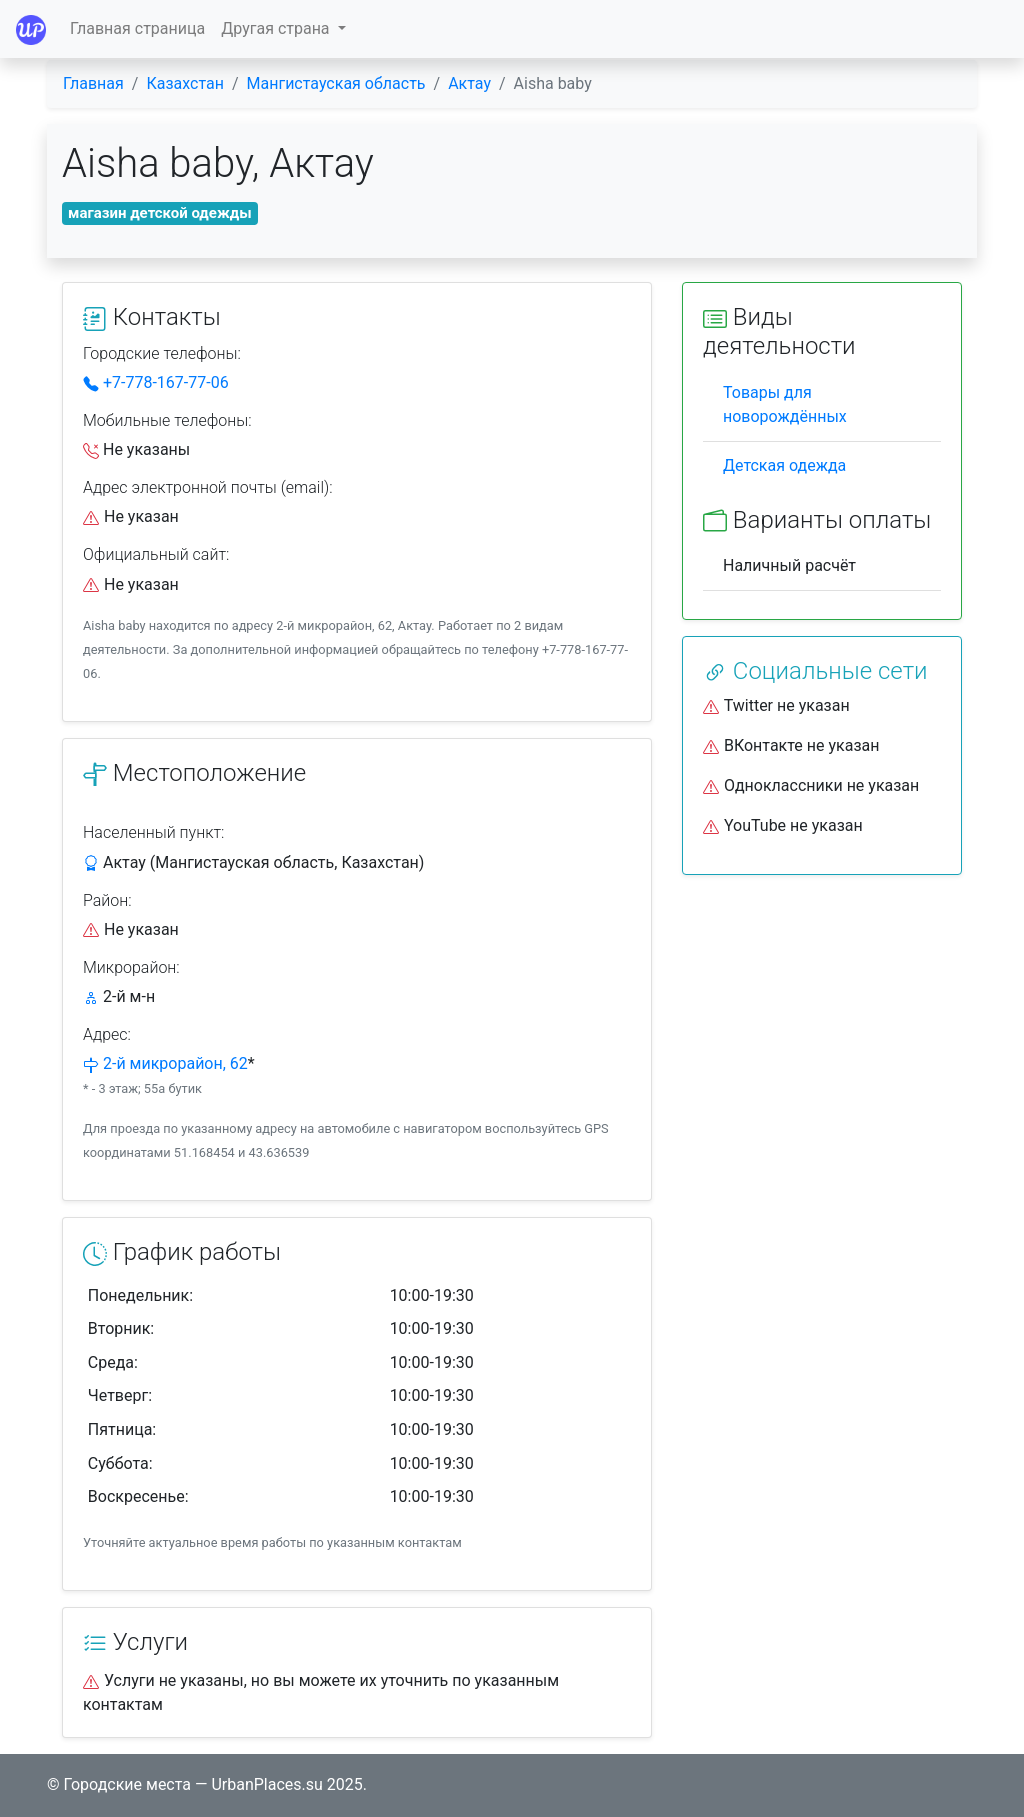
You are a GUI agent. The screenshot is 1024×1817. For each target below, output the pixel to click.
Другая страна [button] (277, 28)
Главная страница (137, 28)
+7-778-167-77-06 (156, 382)
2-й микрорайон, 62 (175, 1063)
